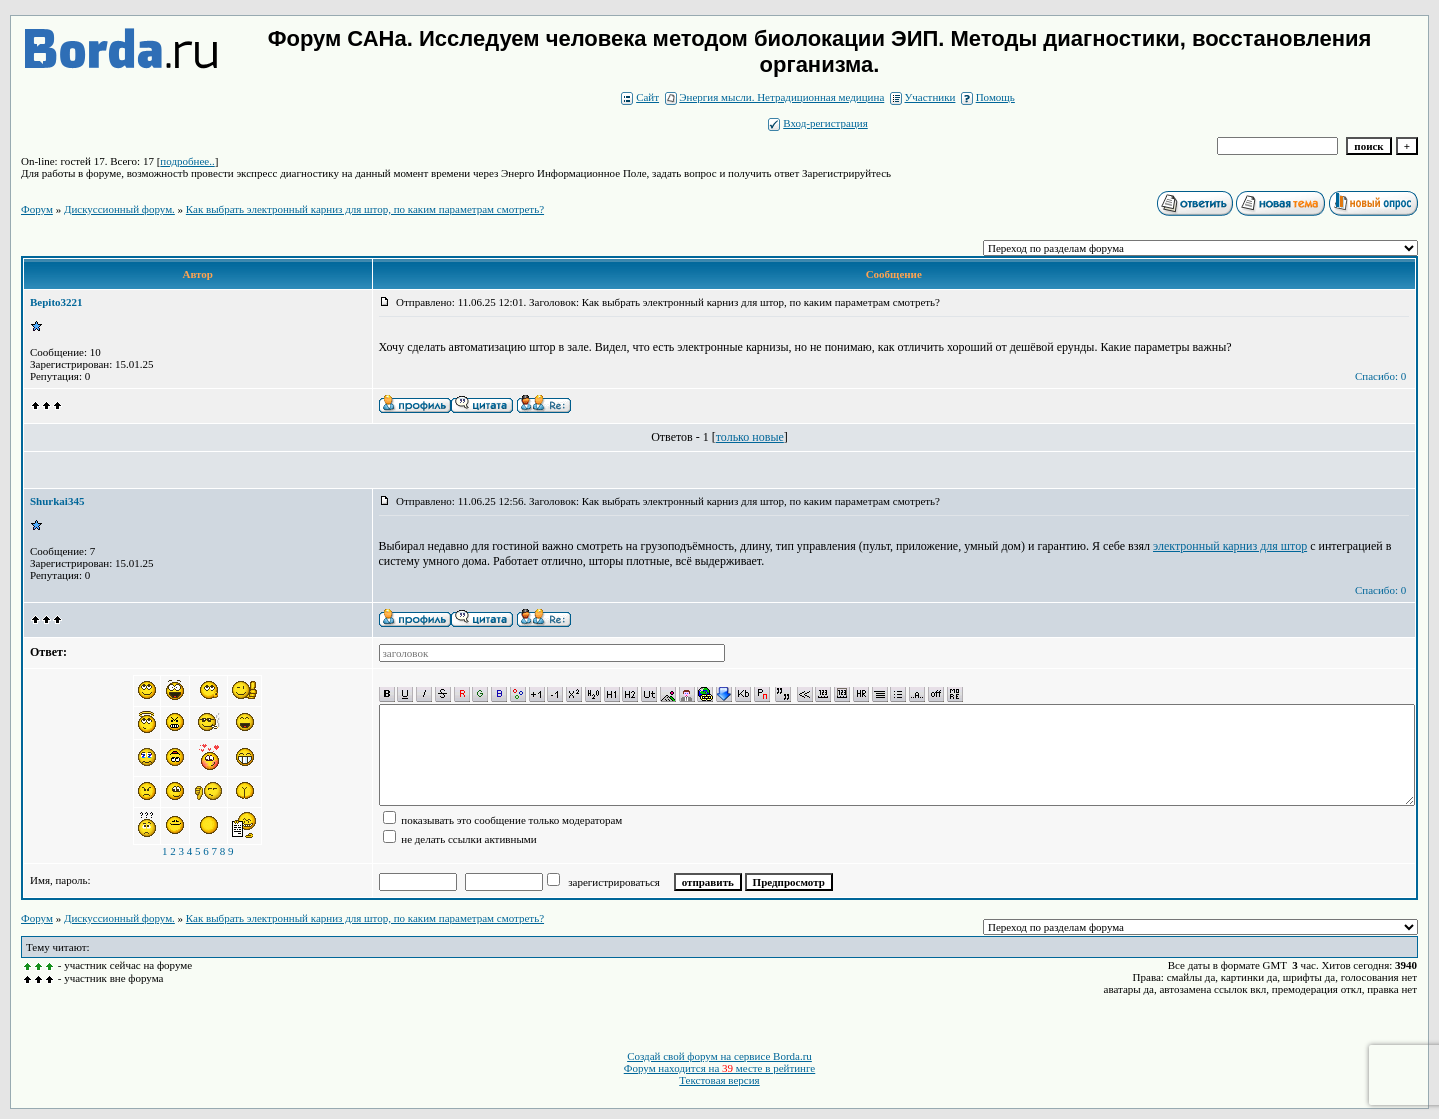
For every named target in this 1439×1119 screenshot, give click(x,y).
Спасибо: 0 (1380, 376)
